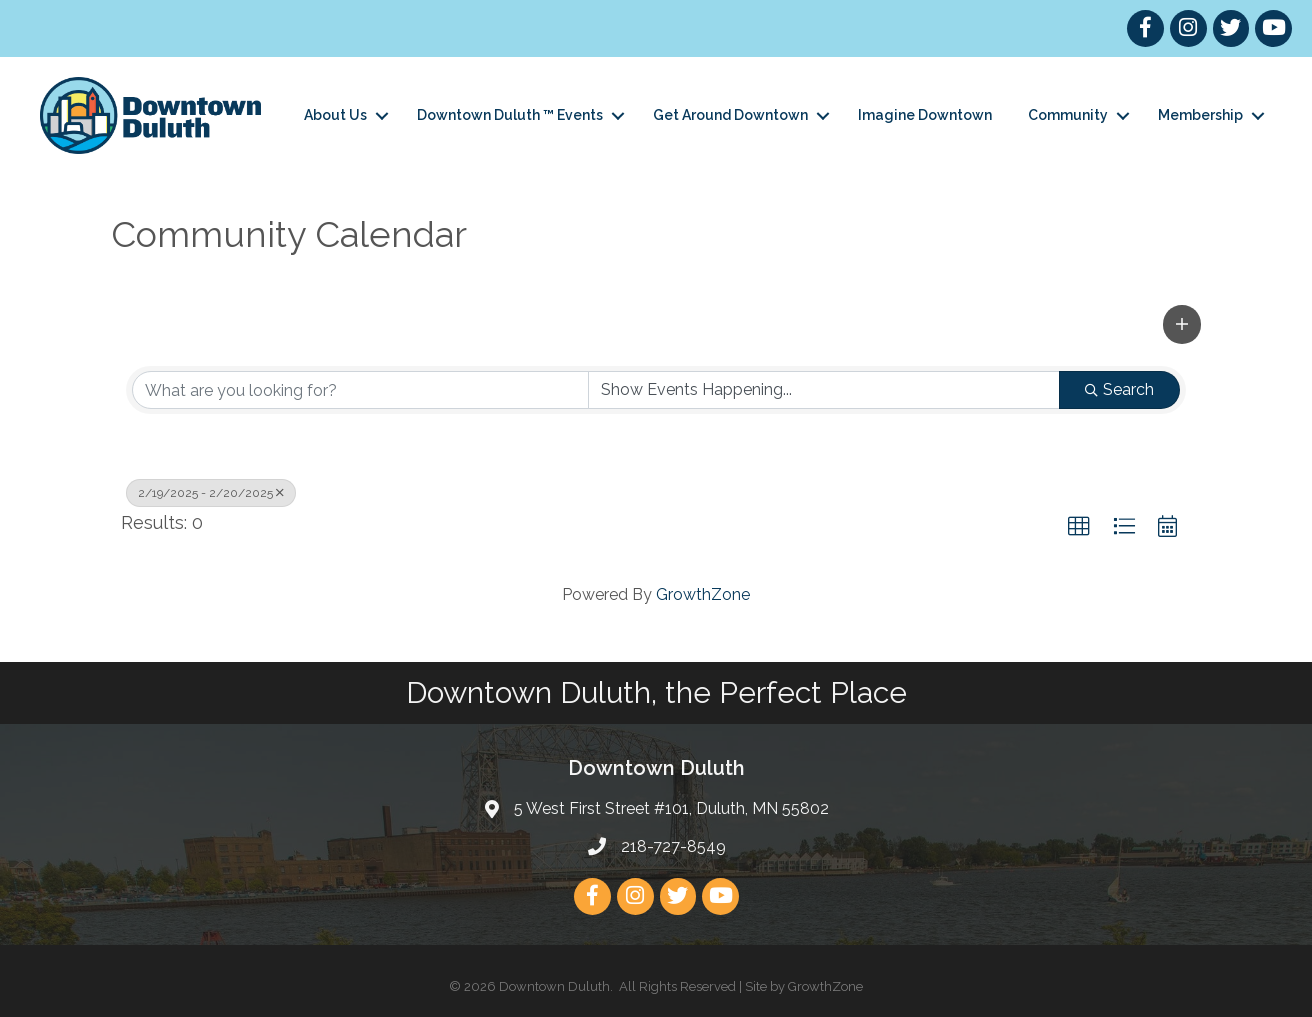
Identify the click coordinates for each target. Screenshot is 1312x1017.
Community (1068, 115)
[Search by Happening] (824, 390)
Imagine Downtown (925, 115)
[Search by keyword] (360, 390)
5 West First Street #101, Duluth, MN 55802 (671, 808)
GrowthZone (703, 594)
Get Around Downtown (730, 115)
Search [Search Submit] (1119, 389)
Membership (1200, 115)
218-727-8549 (673, 846)
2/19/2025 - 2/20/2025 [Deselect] (211, 493)
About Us (335, 115)
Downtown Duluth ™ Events (510, 115)
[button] (1182, 324)
